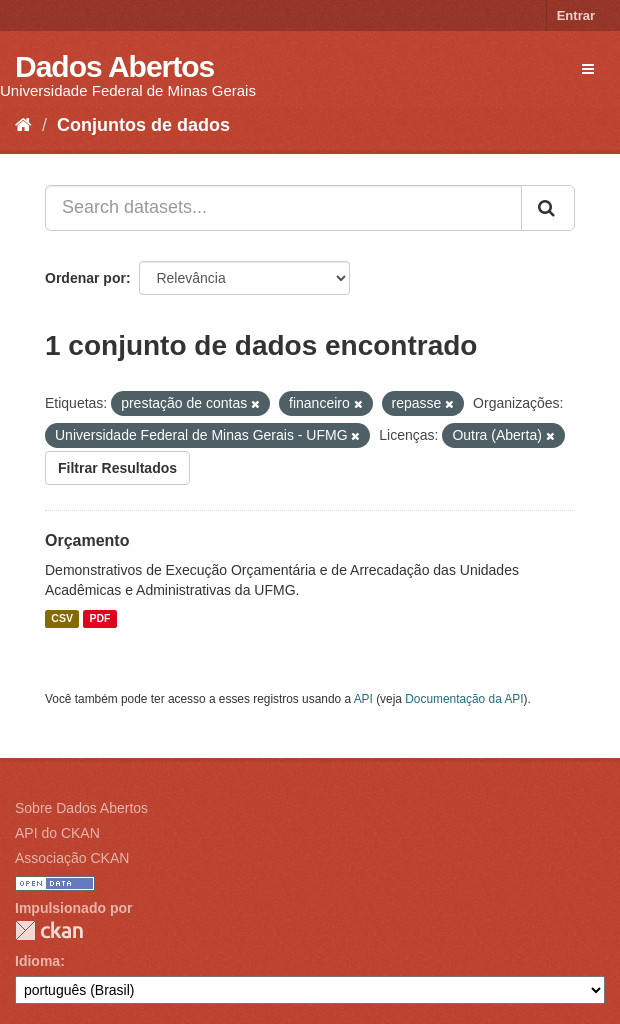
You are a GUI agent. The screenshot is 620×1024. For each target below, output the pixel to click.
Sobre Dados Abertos (81, 808)
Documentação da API (464, 699)
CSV (62, 619)
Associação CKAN (72, 858)
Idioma (37, 961)
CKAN (49, 930)
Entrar (576, 15)
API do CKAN (57, 833)
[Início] (23, 125)
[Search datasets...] (283, 208)
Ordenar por (85, 278)
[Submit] (548, 208)
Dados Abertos (114, 66)
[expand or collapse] (588, 69)
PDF (99, 619)
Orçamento (87, 540)
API (363, 699)
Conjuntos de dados (143, 125)
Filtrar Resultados (117, 468)
